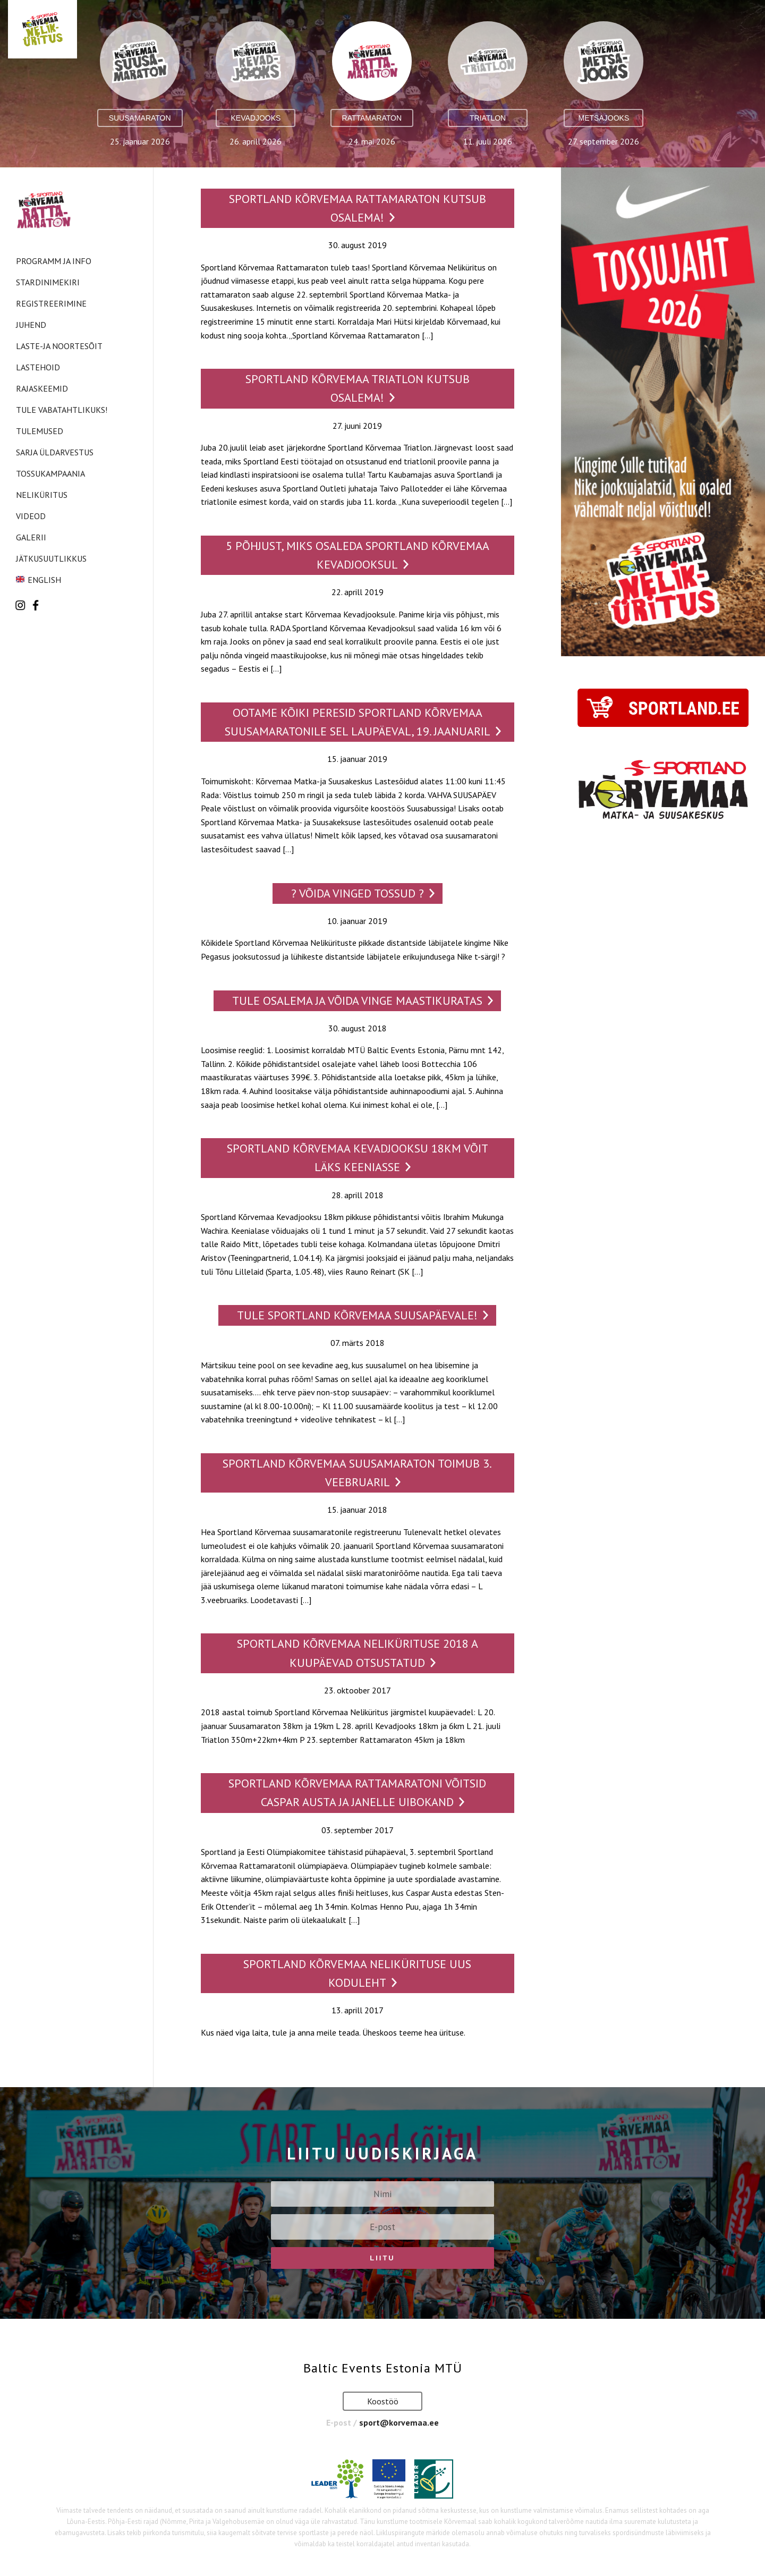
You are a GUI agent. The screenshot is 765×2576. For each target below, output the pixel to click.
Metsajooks (604, 118)
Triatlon (488, 118)
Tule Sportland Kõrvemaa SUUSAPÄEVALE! (357, 1315)
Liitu (382, 2258)
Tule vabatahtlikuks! (61, 409)
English (44, 579)
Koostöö (382, 2401)
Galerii (31, 537)
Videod (31, 516)
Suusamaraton (140, 118)
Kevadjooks (256, 118)
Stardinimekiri (48, 282)
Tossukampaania (50, 473)
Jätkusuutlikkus (51, 558)
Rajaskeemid (42, 388)
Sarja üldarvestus (55, 452)
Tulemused (39, 431)
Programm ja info (53, 261)
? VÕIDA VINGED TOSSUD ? (357, 893)
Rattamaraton (372, 118)
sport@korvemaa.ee (399, 2422)
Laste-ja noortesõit (59, 346)
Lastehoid (38, 367)
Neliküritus (41, 494)
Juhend (31, 324)
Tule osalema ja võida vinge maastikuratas (357, 1000)
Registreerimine (51, 303)
